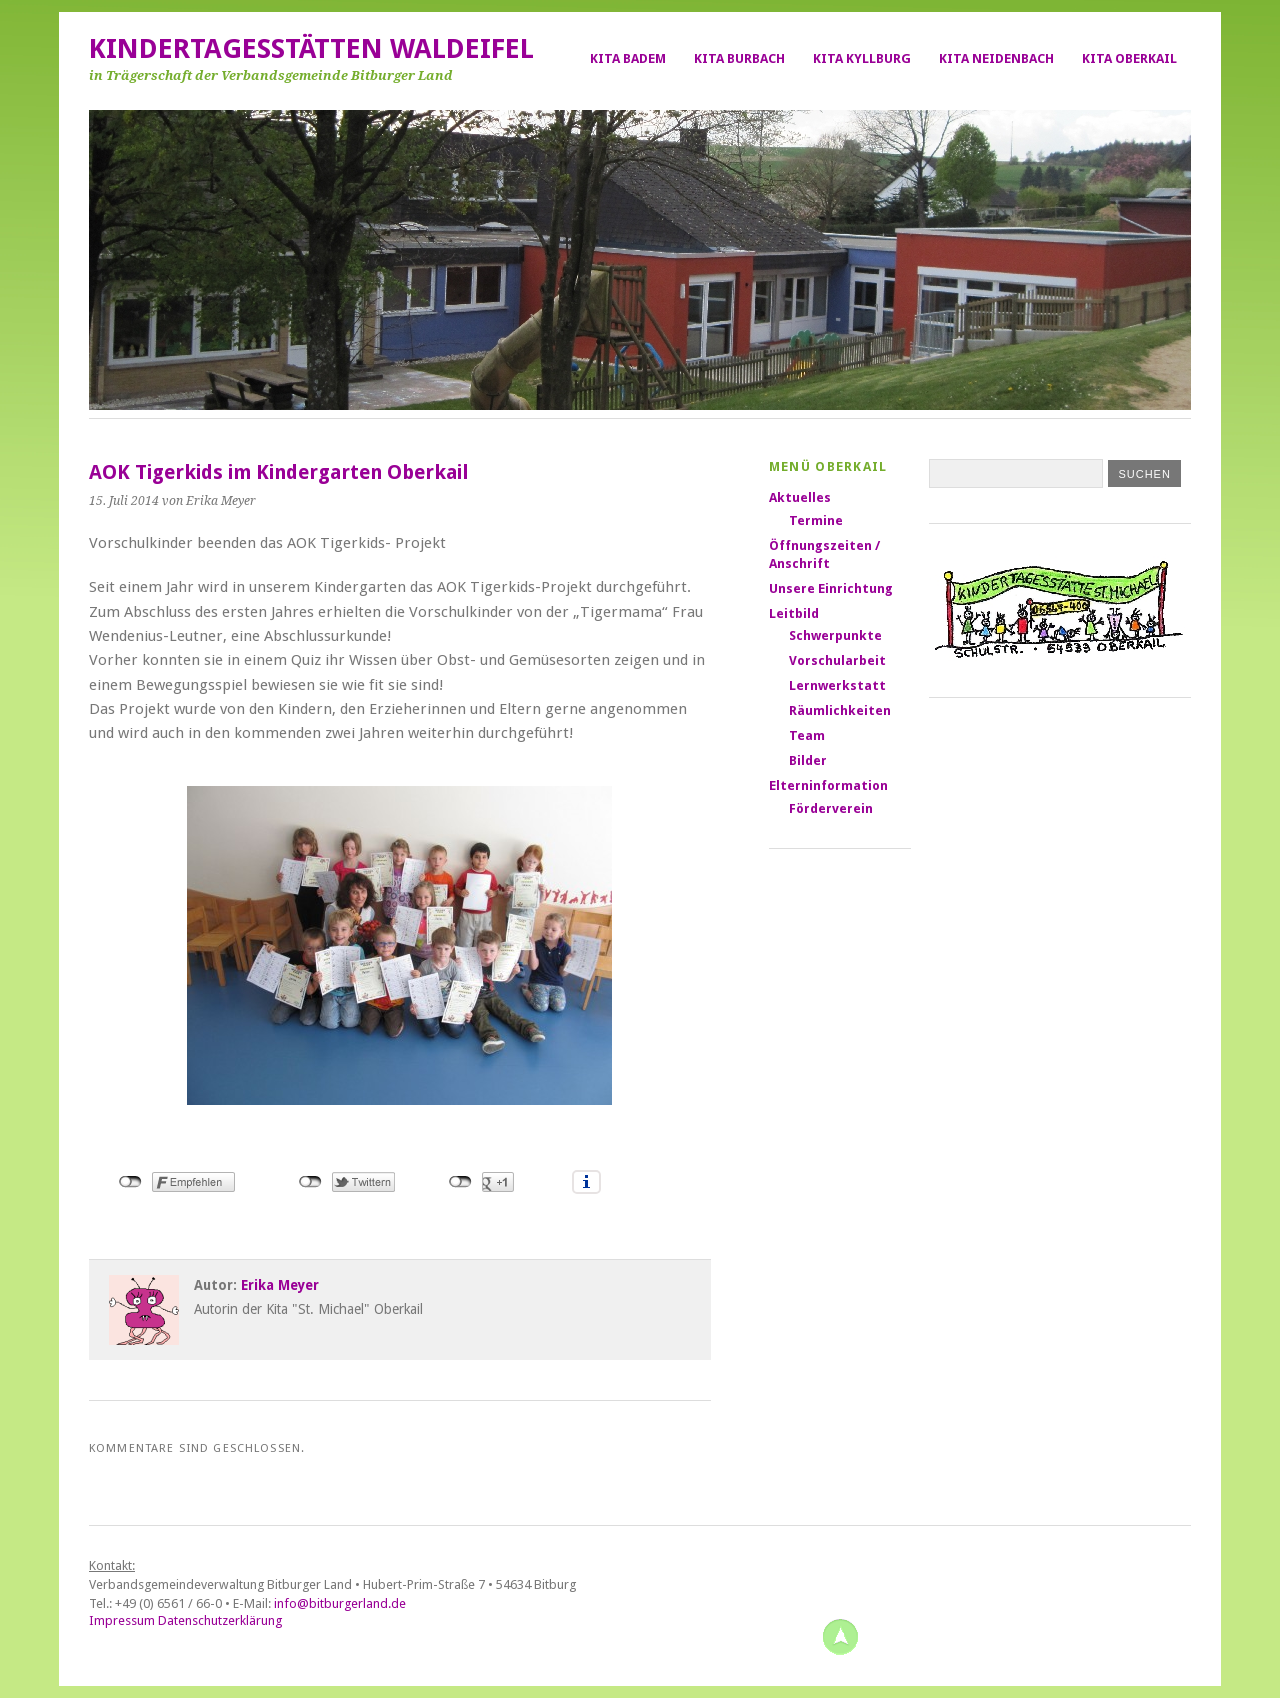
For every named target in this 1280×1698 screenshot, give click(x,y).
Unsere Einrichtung (831, 588)
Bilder (808, 760)
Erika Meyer (280, 1285)
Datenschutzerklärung (220, 1620)
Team (807, 735)
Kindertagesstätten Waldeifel (311, 49)
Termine (816, 520)
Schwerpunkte (835, 635)
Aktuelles (800, 497)
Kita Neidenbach (996, 58)
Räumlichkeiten (840, 710)
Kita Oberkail (1129, 58)
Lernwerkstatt (837, 685)
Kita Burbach (739, 58)
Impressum (122, 1620)
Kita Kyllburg (862, 58)
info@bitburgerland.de (340, 1603)
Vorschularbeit (837, 660)
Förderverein (831, 808)
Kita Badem (628, 58)
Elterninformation (828, 785)
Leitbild (794, 613)
